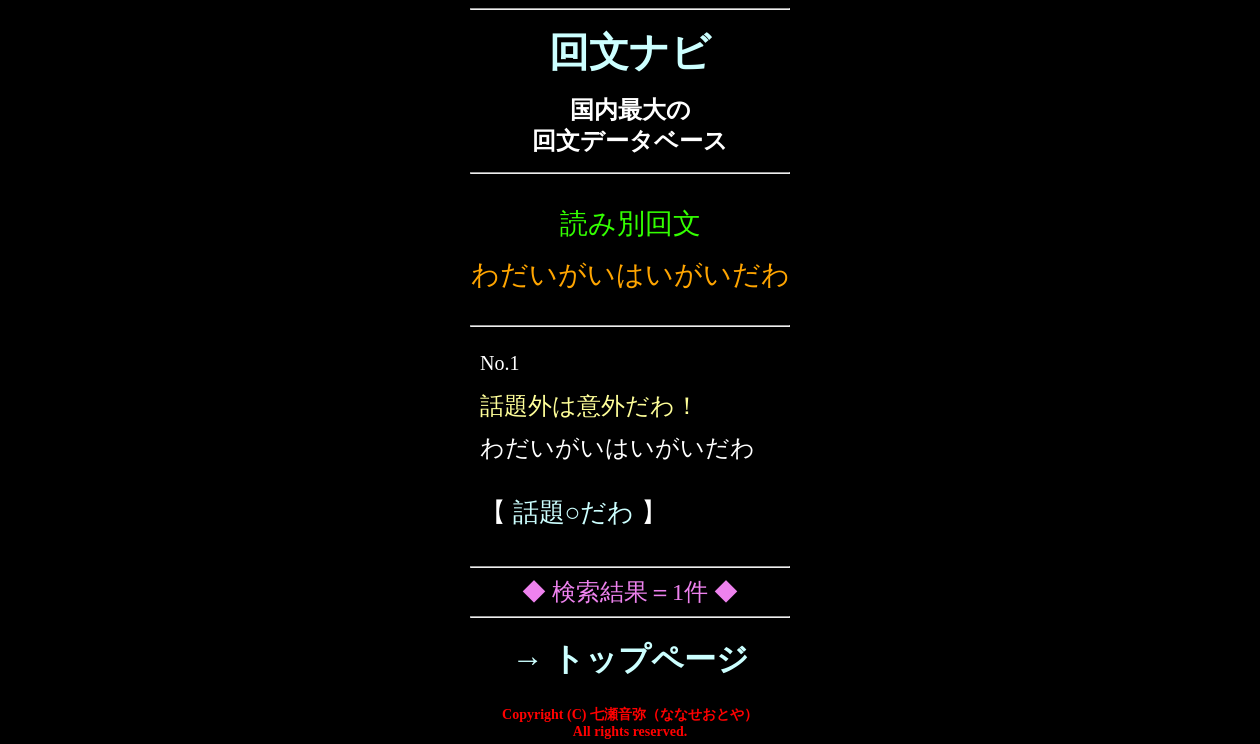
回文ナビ (630, 52)
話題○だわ (574, 512)
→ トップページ (630, 659)
